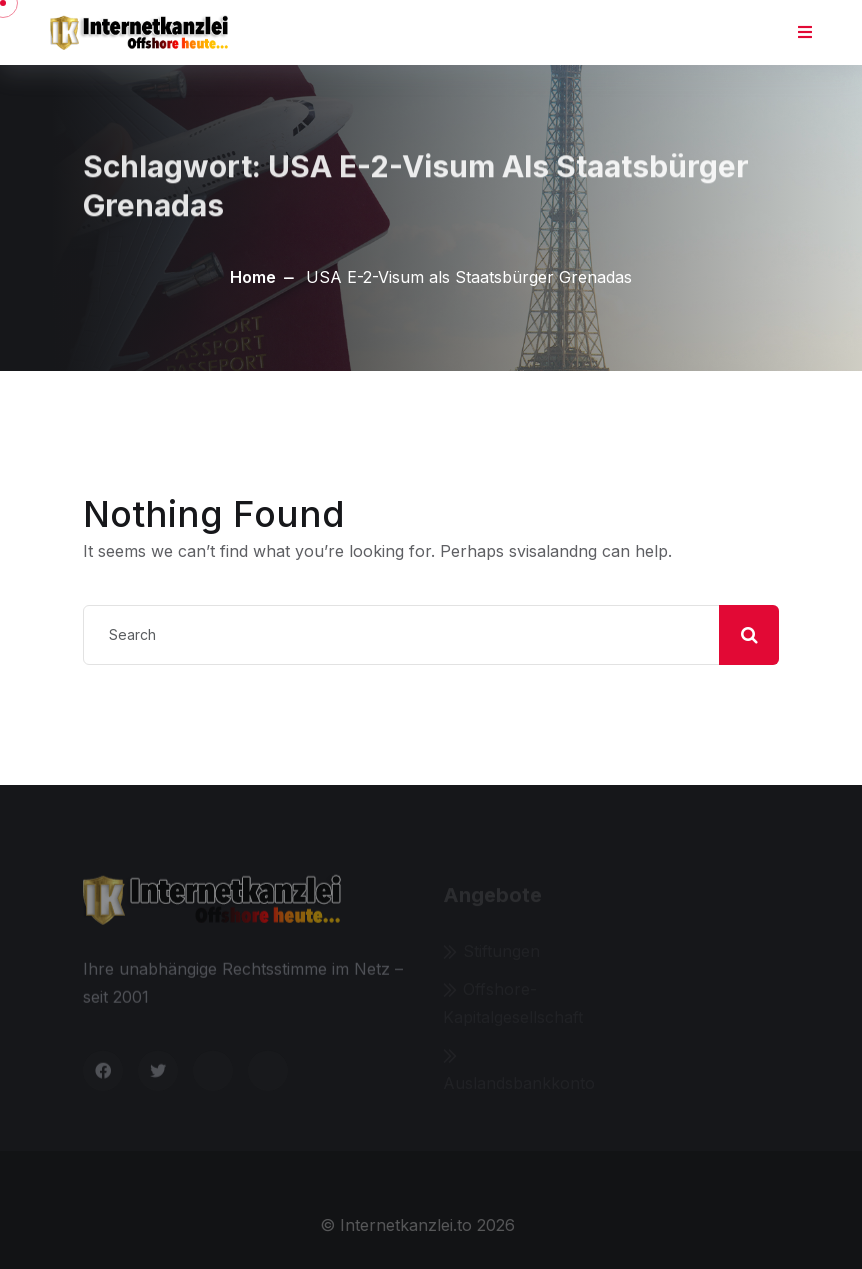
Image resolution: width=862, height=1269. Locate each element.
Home (253, 277)
